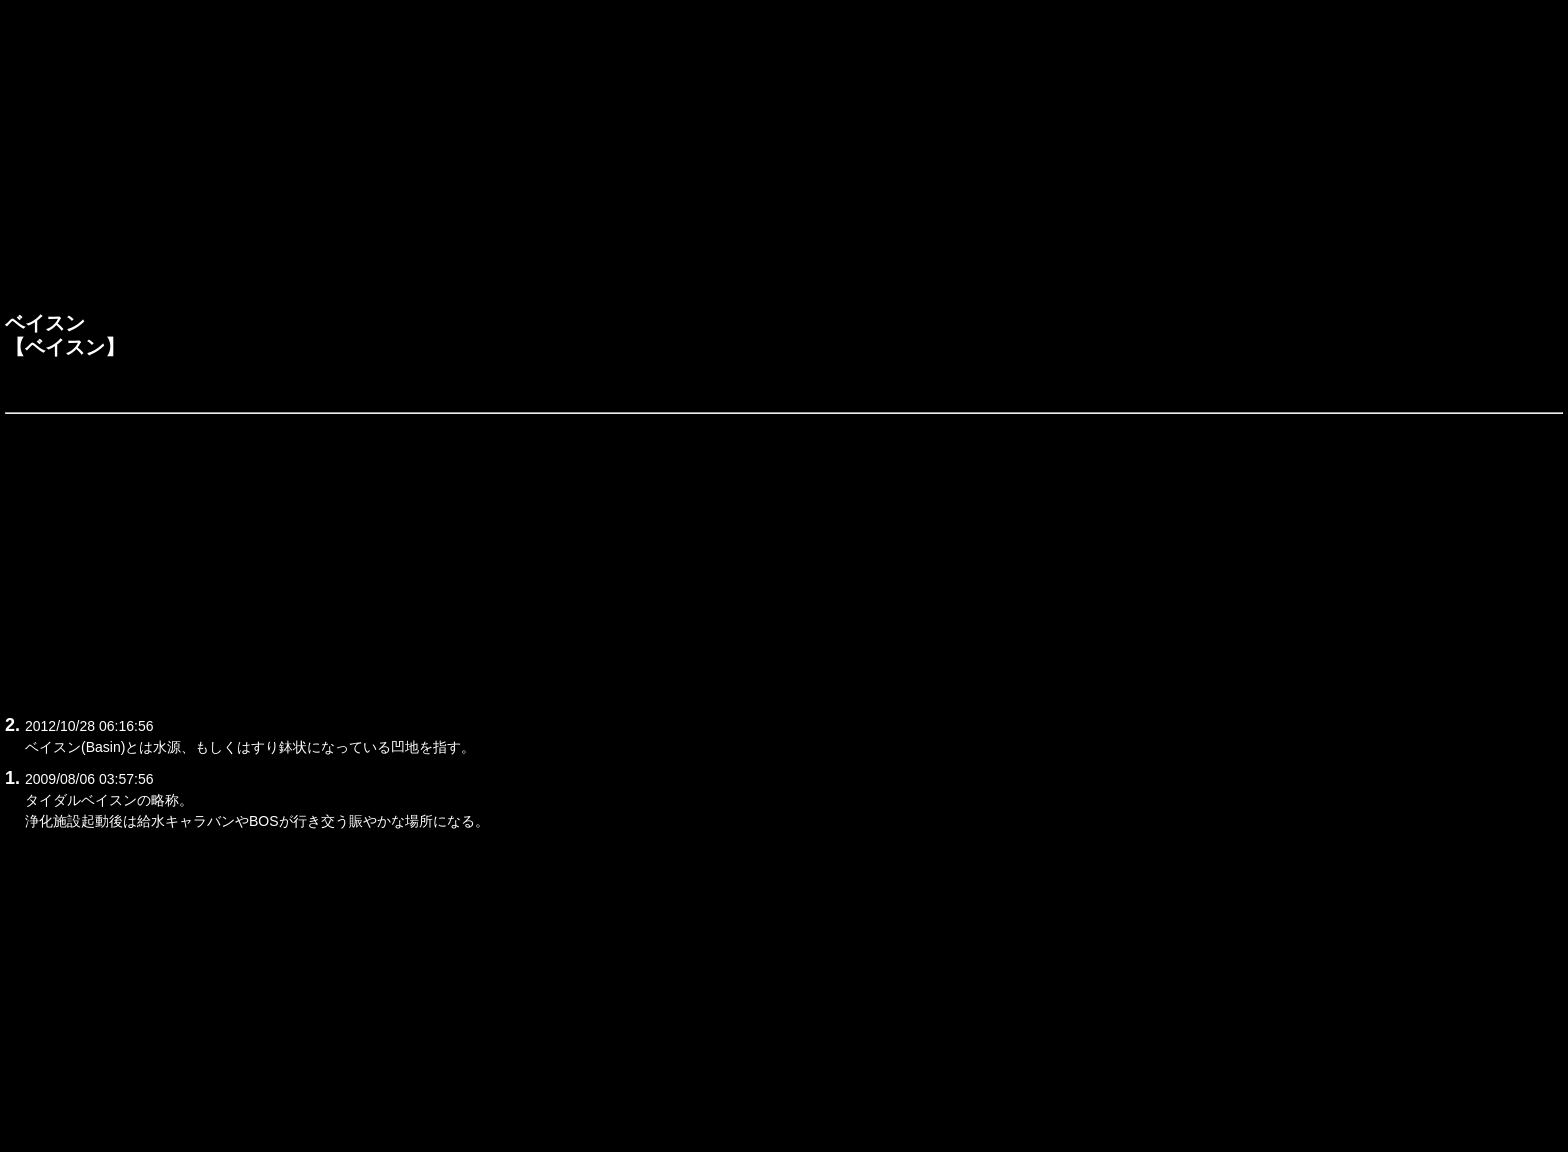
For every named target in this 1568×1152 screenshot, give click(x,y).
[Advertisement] (784, 161)
